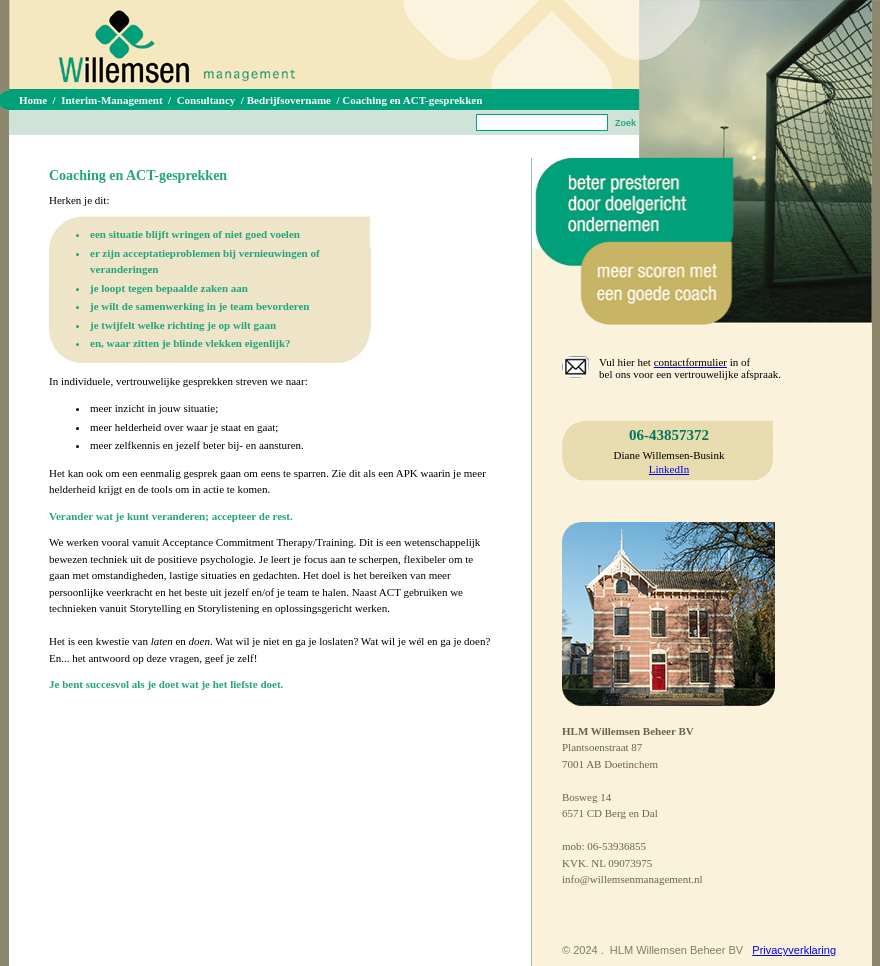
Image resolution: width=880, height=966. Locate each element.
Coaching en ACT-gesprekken (412, 100)
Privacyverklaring (794, 950)
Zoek (625, 123)
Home (33, 100)
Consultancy (206, 100)
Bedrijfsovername (289, 100)
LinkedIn (669, 469)
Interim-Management (111, 100)
